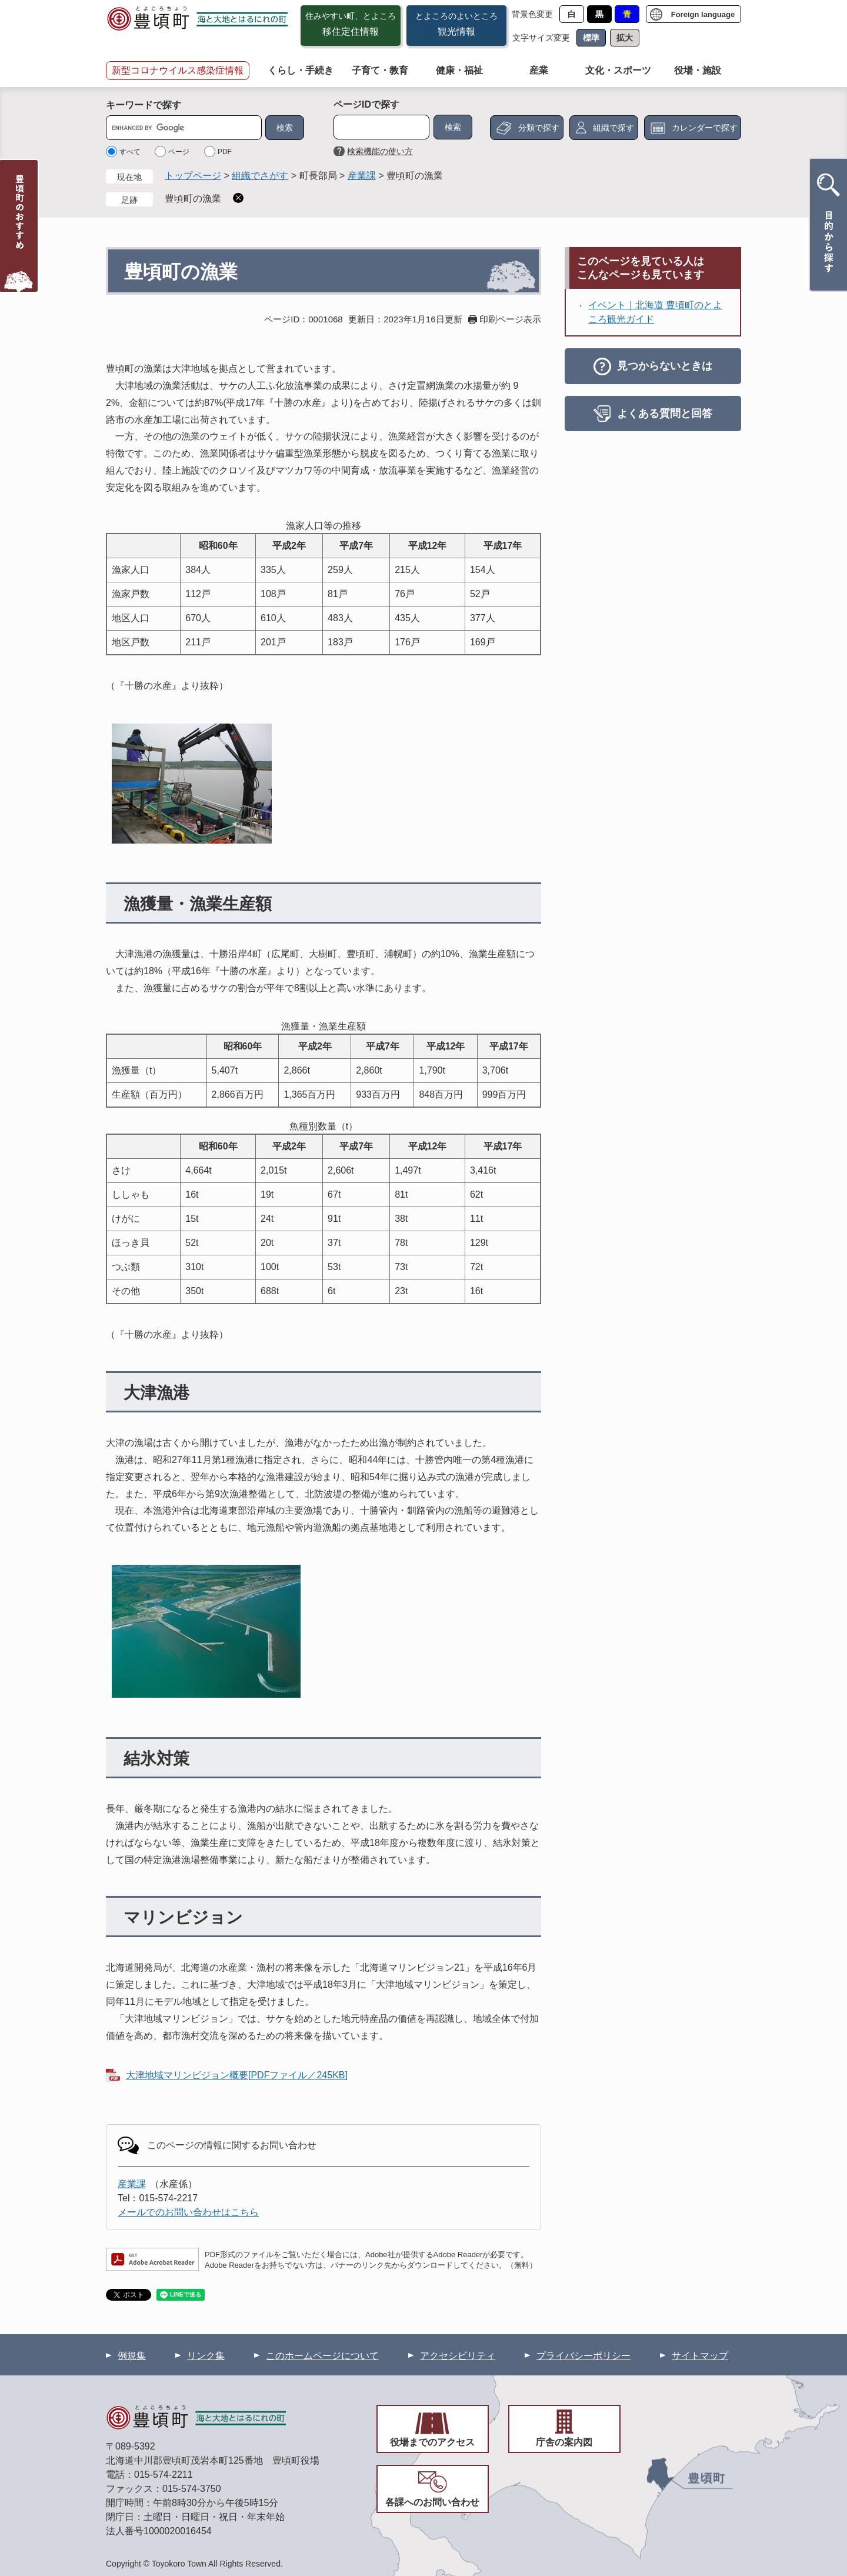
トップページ (193, 176)
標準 (591, 37)
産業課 (362, 176)
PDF (225, 152)
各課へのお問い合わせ (432, 2502)
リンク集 (206, 2356)
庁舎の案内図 (564, 2442)
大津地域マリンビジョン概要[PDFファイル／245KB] (237, 2075)
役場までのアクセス (432, 2442)
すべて (130, 152)
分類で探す (538, 127)
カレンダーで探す (705, 127)
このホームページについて (322, 2356)
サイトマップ (700, 2356)
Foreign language (703, 14)
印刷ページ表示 (510, 319)
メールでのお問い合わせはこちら (188, 2212)
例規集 (132, 2356)
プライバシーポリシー (583, 2356)
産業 (538, 70)
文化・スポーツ (618, 70)
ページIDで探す (366, 104)
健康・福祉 (459, 70)
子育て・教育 (380, 70)
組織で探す (613, 127)
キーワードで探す (143, 105)
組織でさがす (260, 176)
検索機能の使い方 (380, 151)
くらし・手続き (301, 70)
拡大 (624, 37)
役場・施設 (697, 70)
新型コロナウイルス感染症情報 (178, 70)
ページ (178, 152)
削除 (238, 198)
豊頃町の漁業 (193, 199)
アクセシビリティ (457, 2356)
